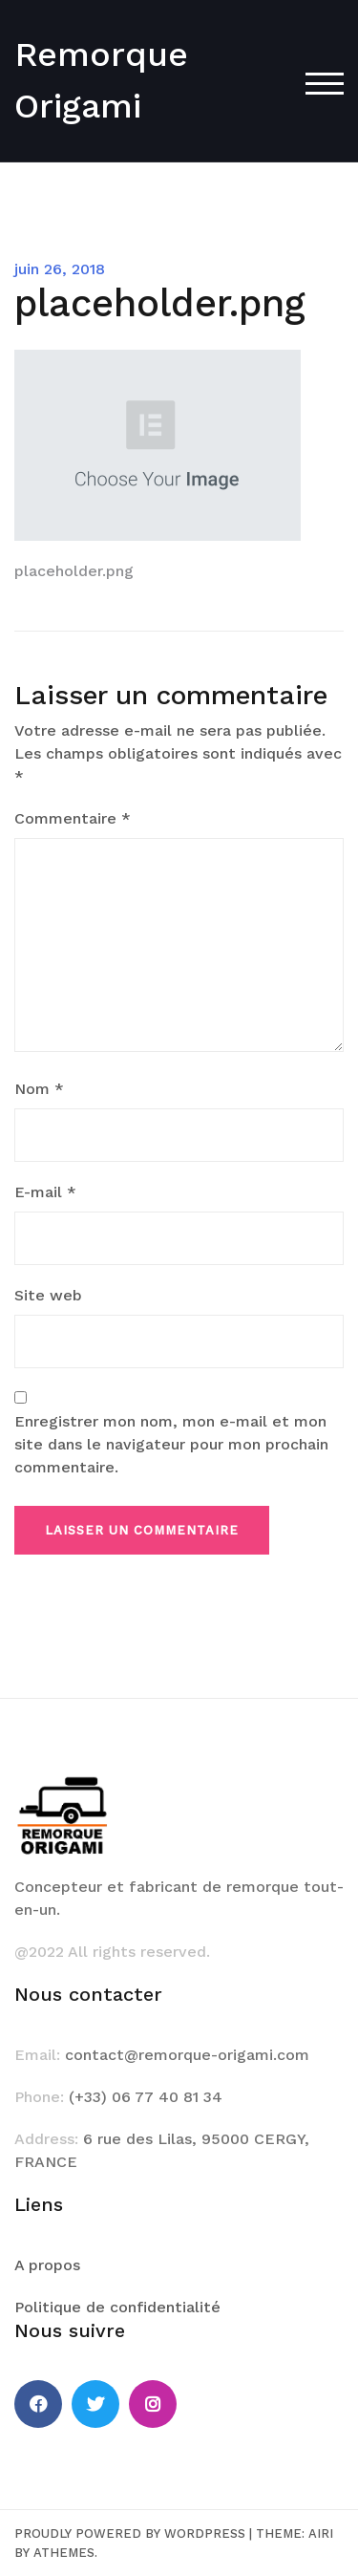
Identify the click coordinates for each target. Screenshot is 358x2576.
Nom (39, 1089)
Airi (320, 2533)
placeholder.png (74, 571)
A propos (47, 2265)
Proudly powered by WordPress (129, 2533)
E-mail (45, 1192)
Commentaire (72, 818)
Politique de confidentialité (117, 2307)
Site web (48, 1295)
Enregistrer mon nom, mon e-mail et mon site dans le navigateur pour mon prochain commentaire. (171, 1444)
